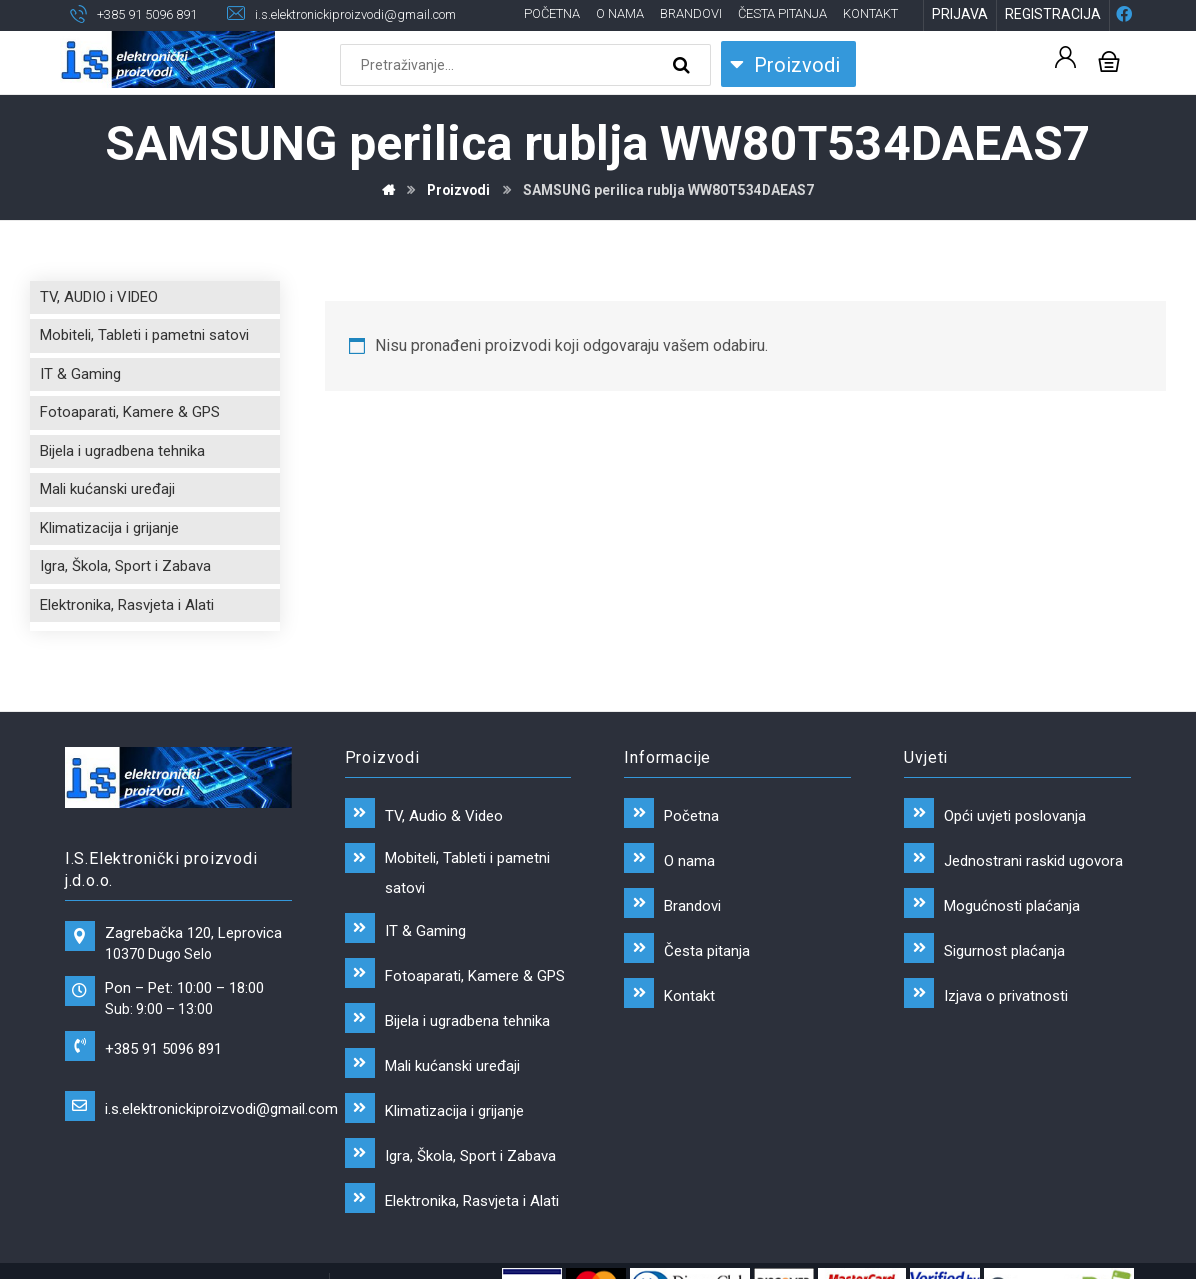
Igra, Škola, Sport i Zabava (125, 568)
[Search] (684, 66)
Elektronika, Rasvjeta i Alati (127, 606)
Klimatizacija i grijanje (109, 529)
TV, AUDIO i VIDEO (99, 298)
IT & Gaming (80, 375)
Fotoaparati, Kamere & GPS (130, 414)
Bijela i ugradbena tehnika (122, 452)
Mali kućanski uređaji (107, 491)
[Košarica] (1109, 60)
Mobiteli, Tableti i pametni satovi (144, 337)
